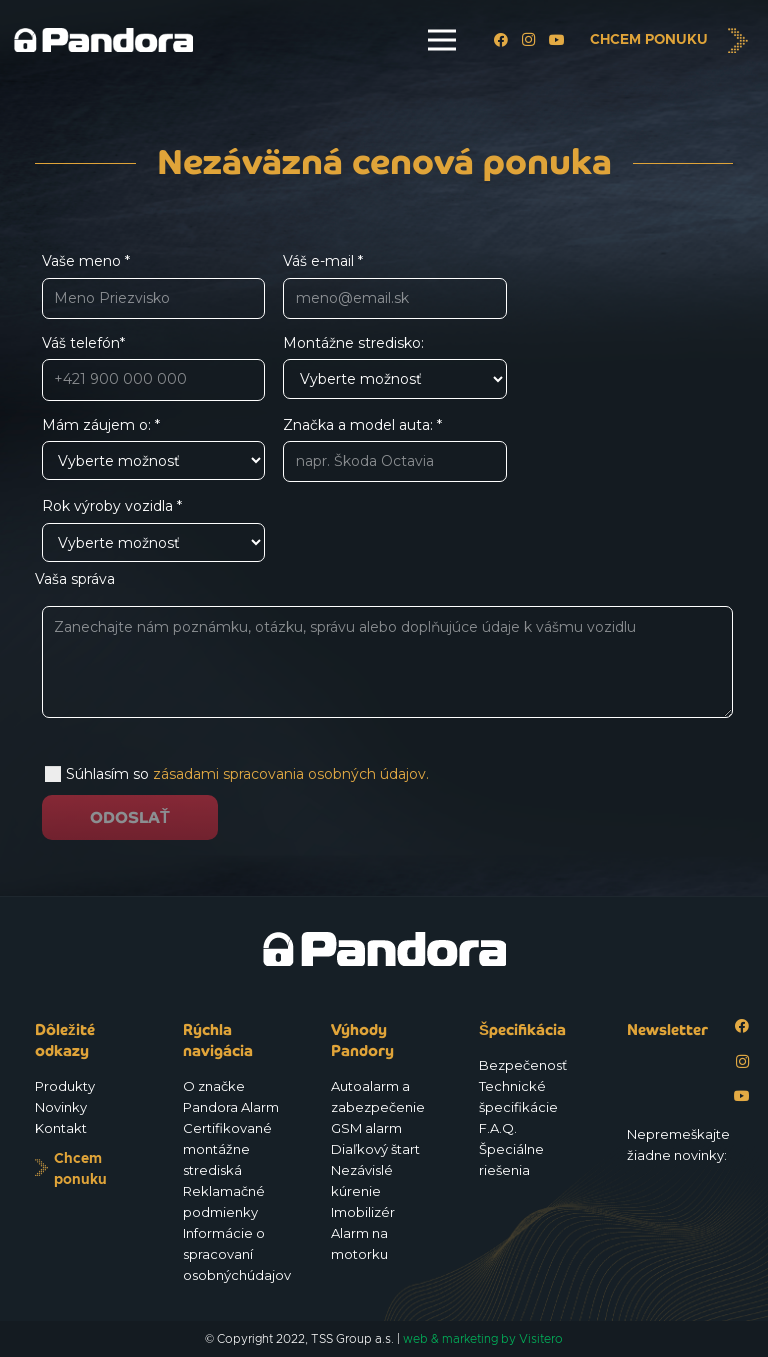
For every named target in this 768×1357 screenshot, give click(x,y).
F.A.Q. (498, 1128)
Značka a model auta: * (394, 449)
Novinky (61, 1107)
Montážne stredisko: (394, 366)
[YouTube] (557, 40)
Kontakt (61, 1128)
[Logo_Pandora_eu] (103, 40)
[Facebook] (501, 40)
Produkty (65, 1086)
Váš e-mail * (394, 285)
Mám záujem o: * (153, 448)
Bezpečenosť (523, 1065)
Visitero (541, 1339)
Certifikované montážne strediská (227, 1149)
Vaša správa (384, 649)
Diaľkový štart (375, 1149)
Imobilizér (363, 1212)
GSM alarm (366, 1128)
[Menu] (442, 40)
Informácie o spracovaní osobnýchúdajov (237, 1254)
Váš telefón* (153, 367)
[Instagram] (529, 40)
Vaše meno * (153, 285)
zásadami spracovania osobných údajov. (291, 774)
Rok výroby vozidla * (153, 529)
